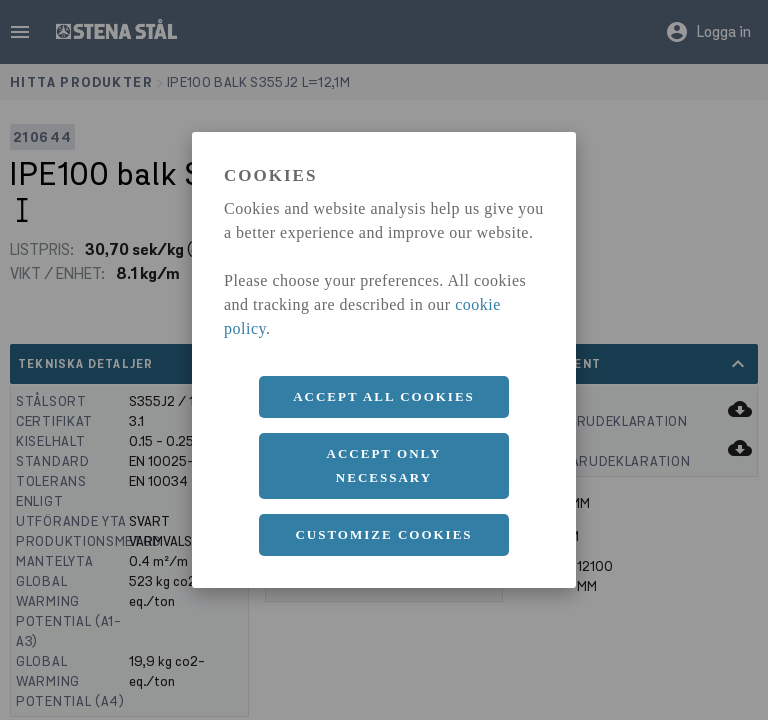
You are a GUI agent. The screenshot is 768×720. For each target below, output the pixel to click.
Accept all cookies (384, 396)
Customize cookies (383, 534)
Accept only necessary (384, 465)
